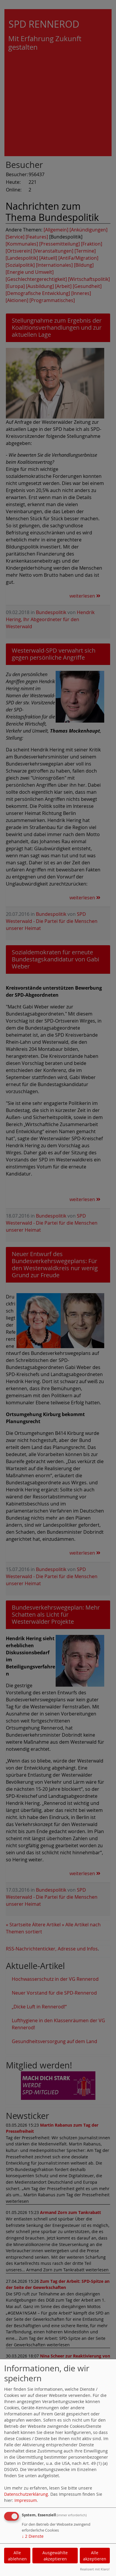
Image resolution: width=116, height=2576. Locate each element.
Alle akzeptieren (94, 2556)
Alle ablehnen (17, 2556)
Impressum (25, 2500)
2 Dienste (33, 2536)
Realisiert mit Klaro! (95, 2569)
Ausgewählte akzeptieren (55, 2556)
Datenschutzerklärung (26, 2494)
